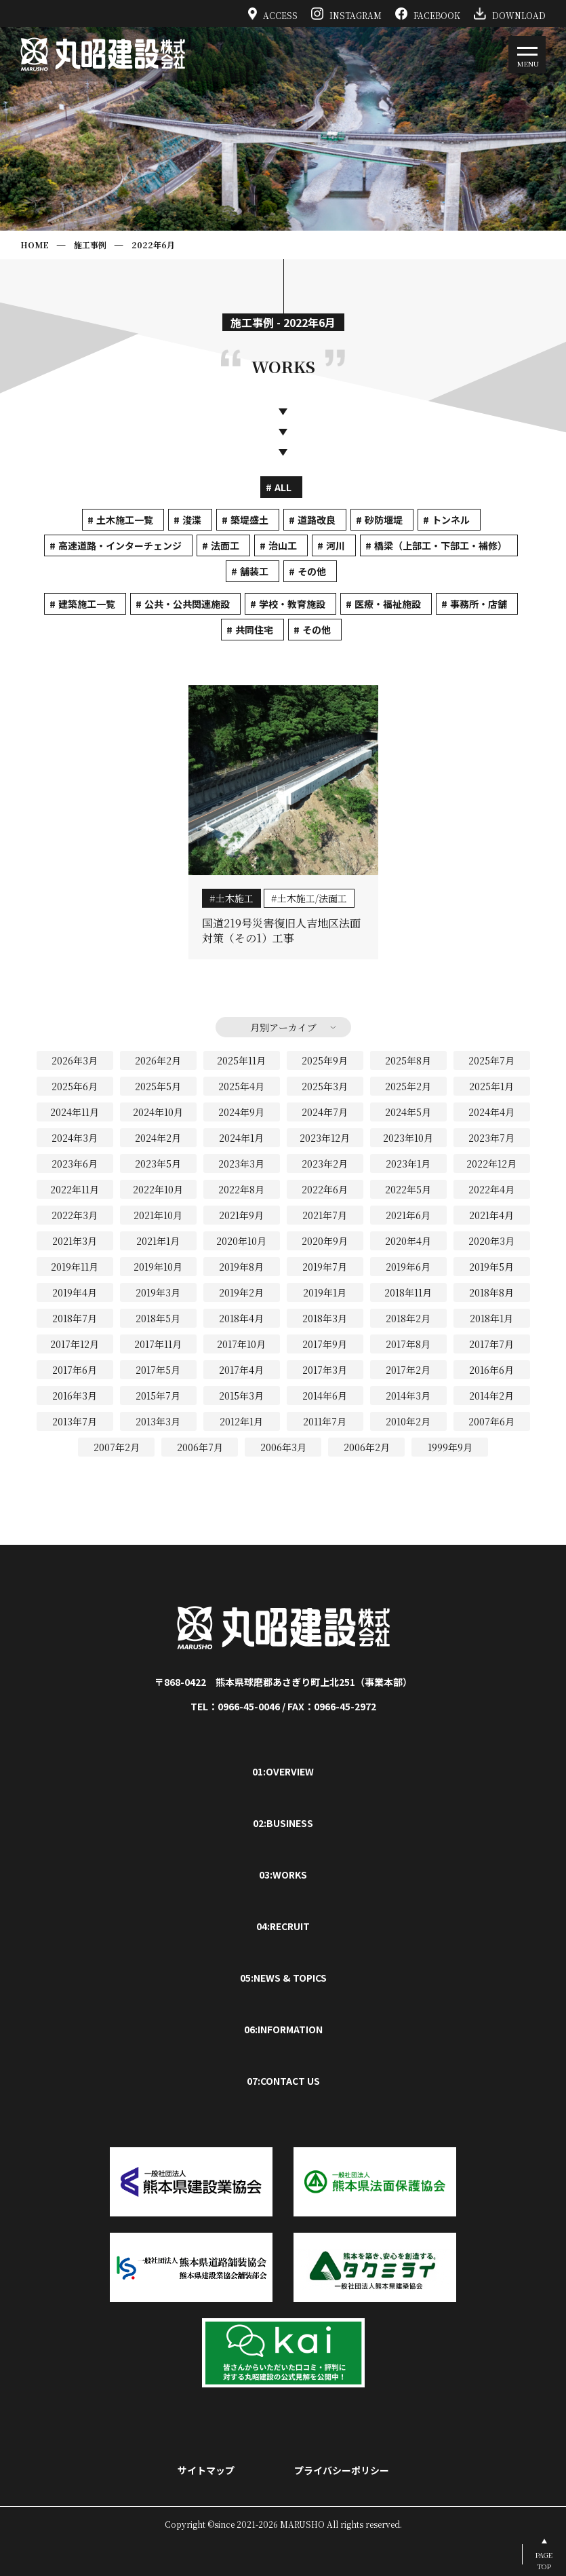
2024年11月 (74, 1112)
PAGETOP (543, 2560)
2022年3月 (75, 1215)
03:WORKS (283, 1874)
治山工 (282, 545)
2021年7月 (324, 1215)
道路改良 (317, 519)
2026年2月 (158, 1060)
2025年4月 (241, 1086)
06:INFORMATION (283, 2029)
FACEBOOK (427, 13)
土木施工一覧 (124, 519)
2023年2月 (325, 1163)
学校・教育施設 (292, 604)
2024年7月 (325, 1112)
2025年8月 (408, 1060)
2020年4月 (408, 1241)
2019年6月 (408, 1266)
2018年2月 (408, 1318)
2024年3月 (75, 1138)
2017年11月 (158, 1344)
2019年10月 (158, 1266)
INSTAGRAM (346, 13)
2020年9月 (325, 1241)
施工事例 (90, 244)
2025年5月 (158, 1086)
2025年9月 (325, 1060)
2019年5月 (491, 1266)
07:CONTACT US (283, 2081)
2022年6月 (153, 244)
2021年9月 (241, 1215)
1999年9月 (450, 1447)
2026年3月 (75, 1060)
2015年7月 (158, 1395)
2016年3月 (74, 1395)
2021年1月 (158, 1241)
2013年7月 (74, 1421)
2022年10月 (158, 1189)
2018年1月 (491, 1318)
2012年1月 (241, 1421)
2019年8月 (241, 1266)
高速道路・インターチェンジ (120, 545)
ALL (283, 487)
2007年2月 (117, 1447)
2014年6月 (324, 1395)
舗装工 (254, 571)
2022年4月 (491, 1189)
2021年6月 (408, 1215)
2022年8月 (241, 1189)
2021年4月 (491, 1215)
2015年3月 (241, 1395)
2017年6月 (74, 1370)
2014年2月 (491, 1395)
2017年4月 (241, 1370)
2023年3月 (241, 1163)
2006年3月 (283, 1447)
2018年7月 (74, 1318)
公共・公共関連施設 (187, 604)
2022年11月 (74, 1189)
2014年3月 (408, 1395)
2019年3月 (158, 1292)
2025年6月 (75, 1086)
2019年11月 (74, 1266)
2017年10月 (241, 1344)
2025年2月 (408, 1086)
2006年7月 (200, 1447)
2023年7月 (491, 1138)
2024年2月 (158, 1138)
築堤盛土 (249, 519)
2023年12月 (325, 1138)
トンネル (451, 519)
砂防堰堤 (384, 519)
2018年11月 (408, 1292)
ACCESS (273, 13)
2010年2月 (408, 1421)
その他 (312, 571)
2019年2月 (241, 1292)
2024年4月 (491, 1112)
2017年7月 (491, 1344)
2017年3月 (324, 1370)
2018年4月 (241, 1318)
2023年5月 (158, 1163)
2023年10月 (408, 1138)
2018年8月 (491, 1292)
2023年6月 (75, 1163)
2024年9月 (241, 1112)
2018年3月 (324, 1318)
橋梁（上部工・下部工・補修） (440, 545)
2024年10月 (158, 1112)
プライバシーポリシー (341, 2470)
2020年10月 (241, 1241)
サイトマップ (206, 2470)
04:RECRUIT (283, 1926)
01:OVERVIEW (283, 1771)
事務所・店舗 (478, 604)
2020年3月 (491, 1241)
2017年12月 (74, 1344)
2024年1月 (241, 1138)
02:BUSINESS (283, 1823)
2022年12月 (491, 1163)
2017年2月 (408, 1370)
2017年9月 (324, 1344)
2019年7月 (324, 1266)
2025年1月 (491, 1086)
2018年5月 (158, 1318)
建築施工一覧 (86, 604)
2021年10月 (158, 1215)
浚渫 (191, 519)
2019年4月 (74, 1292)
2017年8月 (408, 1344)
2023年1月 (408, 1163)
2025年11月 (241, 1060)
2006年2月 (367, 1447)
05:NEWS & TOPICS (283, 1977)
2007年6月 (491, 1421)
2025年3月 (325, 1086)
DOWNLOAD (510, 13)
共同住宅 (254, 629)
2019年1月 (324, 1292)
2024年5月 (408, 1112)
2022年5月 (408, 1189)
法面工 (225, 545)
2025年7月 (491, 1060)
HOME (34, 244)
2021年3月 (74, 1241)
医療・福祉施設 (388, 604)
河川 (335, 545)
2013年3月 (158, 1421)
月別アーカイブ (283, 1027)
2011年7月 (324, 1421)
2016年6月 (491, 1370)
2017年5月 (158, 1370)
